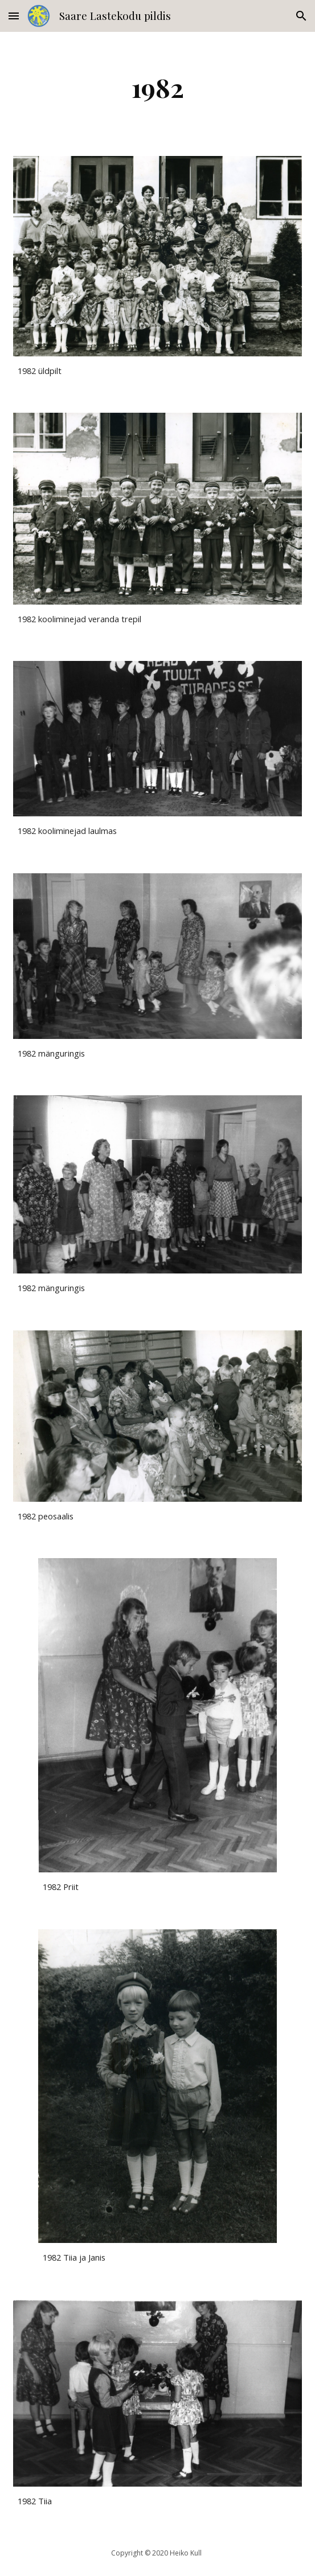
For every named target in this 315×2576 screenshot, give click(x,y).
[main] (157, 87)
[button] (13, 15)
